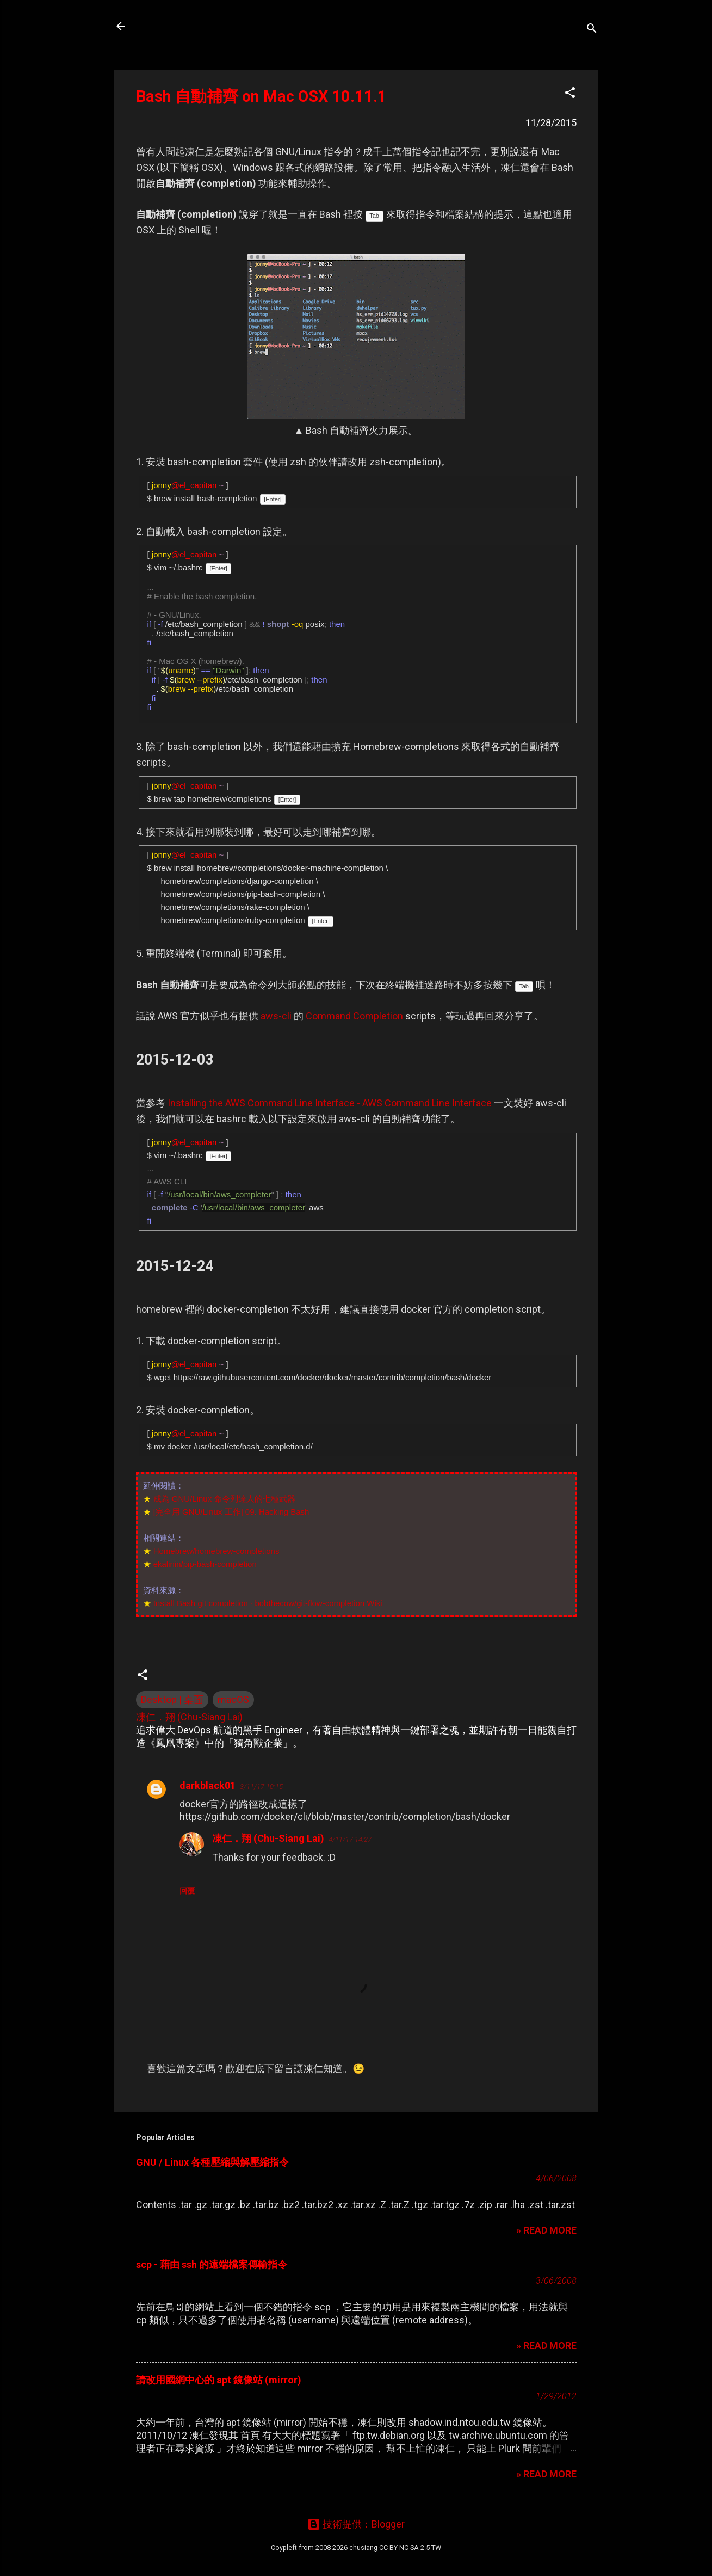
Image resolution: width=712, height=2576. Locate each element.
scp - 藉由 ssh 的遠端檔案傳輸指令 (211, 2264)
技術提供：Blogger (356, 2524)
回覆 (187, 1890)
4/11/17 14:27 (350, 1839)
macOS (233, 1699)
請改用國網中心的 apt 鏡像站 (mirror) (218, 2380)
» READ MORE (546, 2230)
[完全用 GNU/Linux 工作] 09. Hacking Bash (231, 1511)
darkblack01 (207, 1785)
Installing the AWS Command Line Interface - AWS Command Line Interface (330, 1103)
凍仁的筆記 (173, 26)
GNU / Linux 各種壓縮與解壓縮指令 (212, 2162)
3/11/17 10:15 (261, 1786)
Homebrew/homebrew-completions (216, 1551)
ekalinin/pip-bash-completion (205, 1564)
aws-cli (276, 1016)
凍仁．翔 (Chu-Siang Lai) (268, 1838)
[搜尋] (591, 29)
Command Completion (354, 1016)
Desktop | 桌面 (172, 1699)
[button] (570, 94)
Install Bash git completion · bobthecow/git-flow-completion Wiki (267, 1603)
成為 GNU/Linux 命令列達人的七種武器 (224, 1498)
